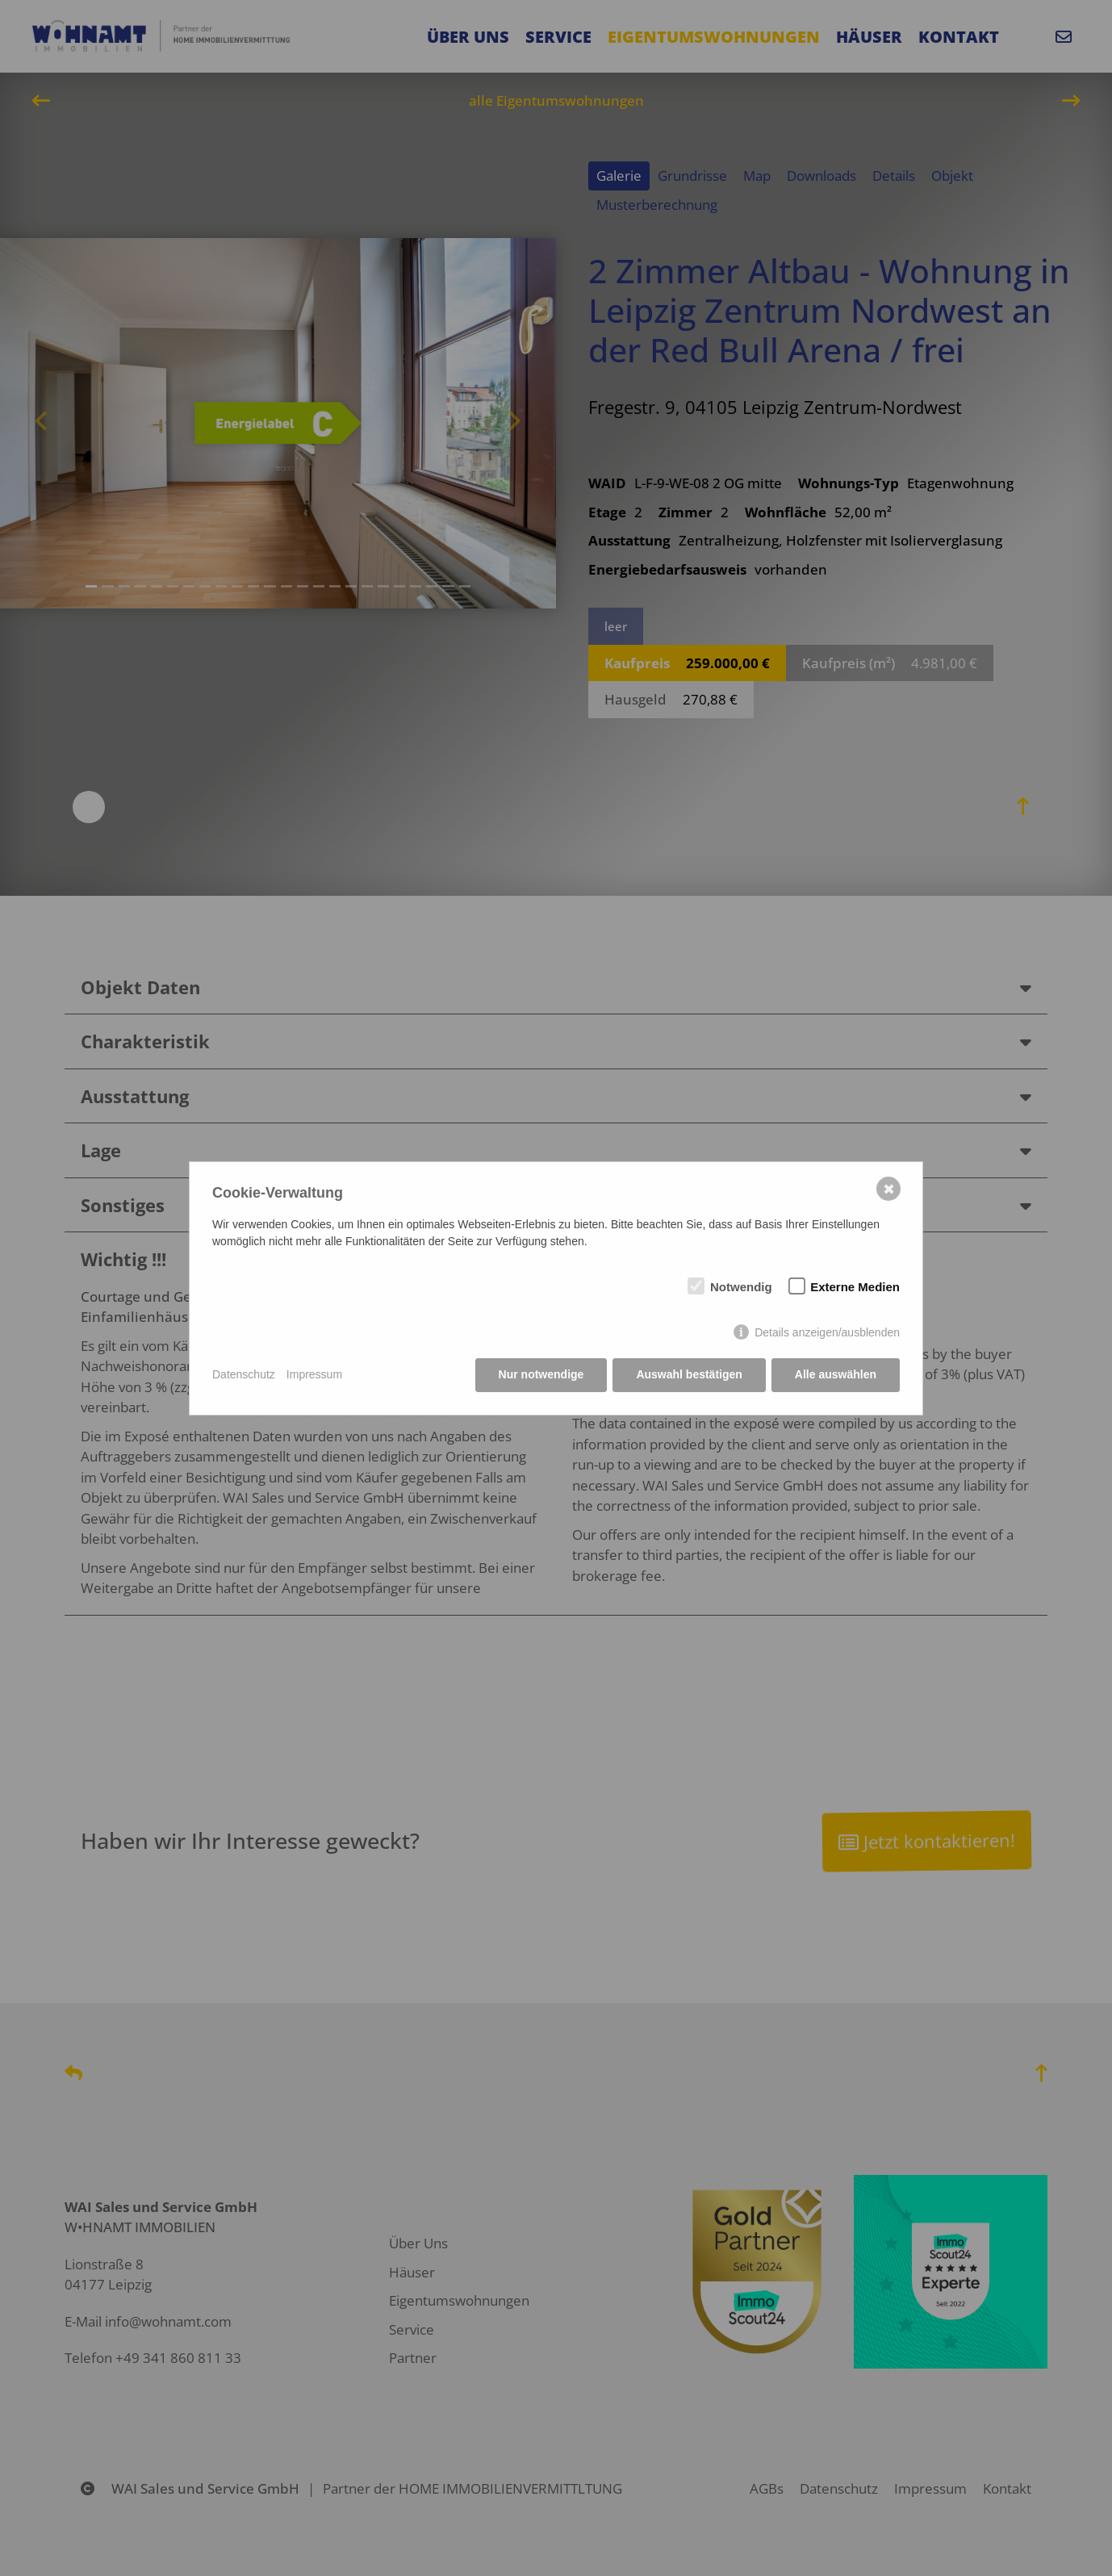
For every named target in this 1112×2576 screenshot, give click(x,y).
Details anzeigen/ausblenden (827, 1332)
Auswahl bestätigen (689, 1374)
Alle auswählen (835, 1374)
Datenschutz (243, 1374)
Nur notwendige (541, 1374)
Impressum (314, 1374)
